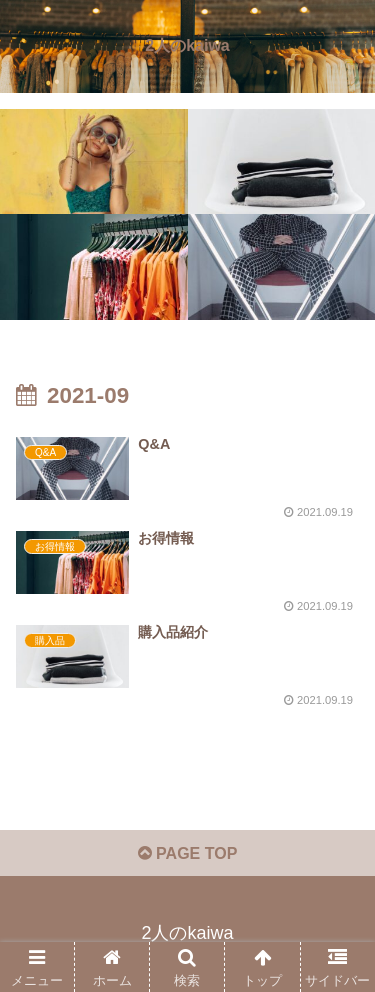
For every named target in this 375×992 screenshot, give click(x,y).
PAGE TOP (188, 853)
